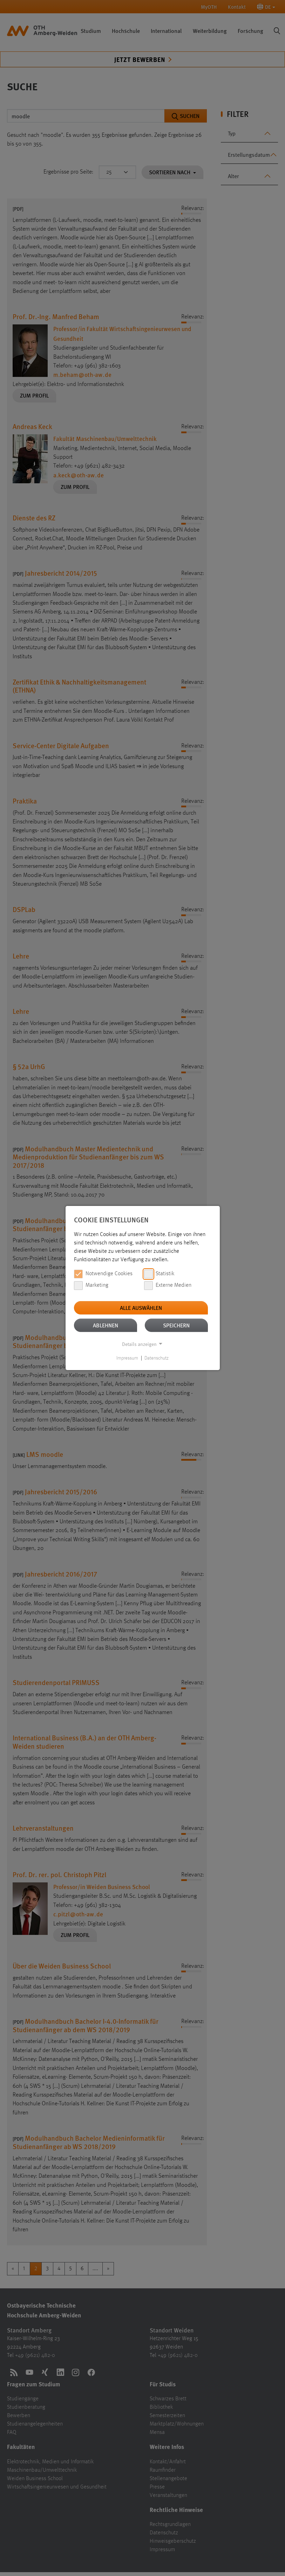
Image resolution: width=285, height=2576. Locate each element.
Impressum (127, 1358)
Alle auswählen (141, 1308)
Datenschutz (156, 1358)
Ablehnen (105, 1325)
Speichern (176, 1325)
